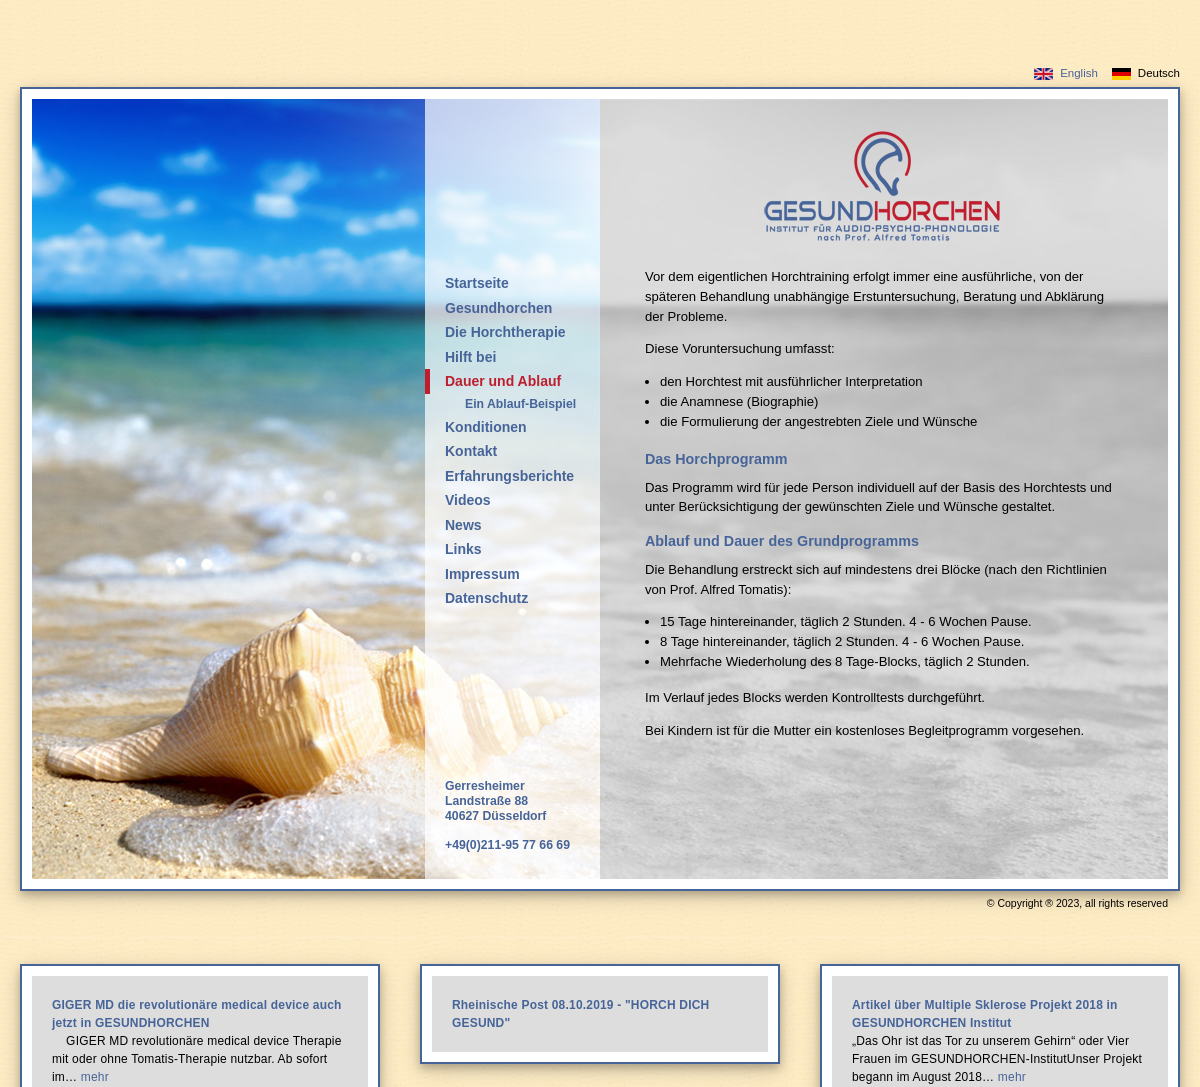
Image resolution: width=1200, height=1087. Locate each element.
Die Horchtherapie (505, 332)
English (1079, 73)
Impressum (482, 574)
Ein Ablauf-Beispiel (520, 404)
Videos (468, 500)
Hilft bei (470, 357)
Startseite (477, 283)
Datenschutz (486, 598)
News (463, 525)
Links (463, 549)
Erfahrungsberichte (509, 476)
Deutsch (1159, 73)
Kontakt (471, 451)
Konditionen (486, 427)
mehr (95, 1077)
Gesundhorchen (498, 308)
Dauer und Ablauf (503, 381)
